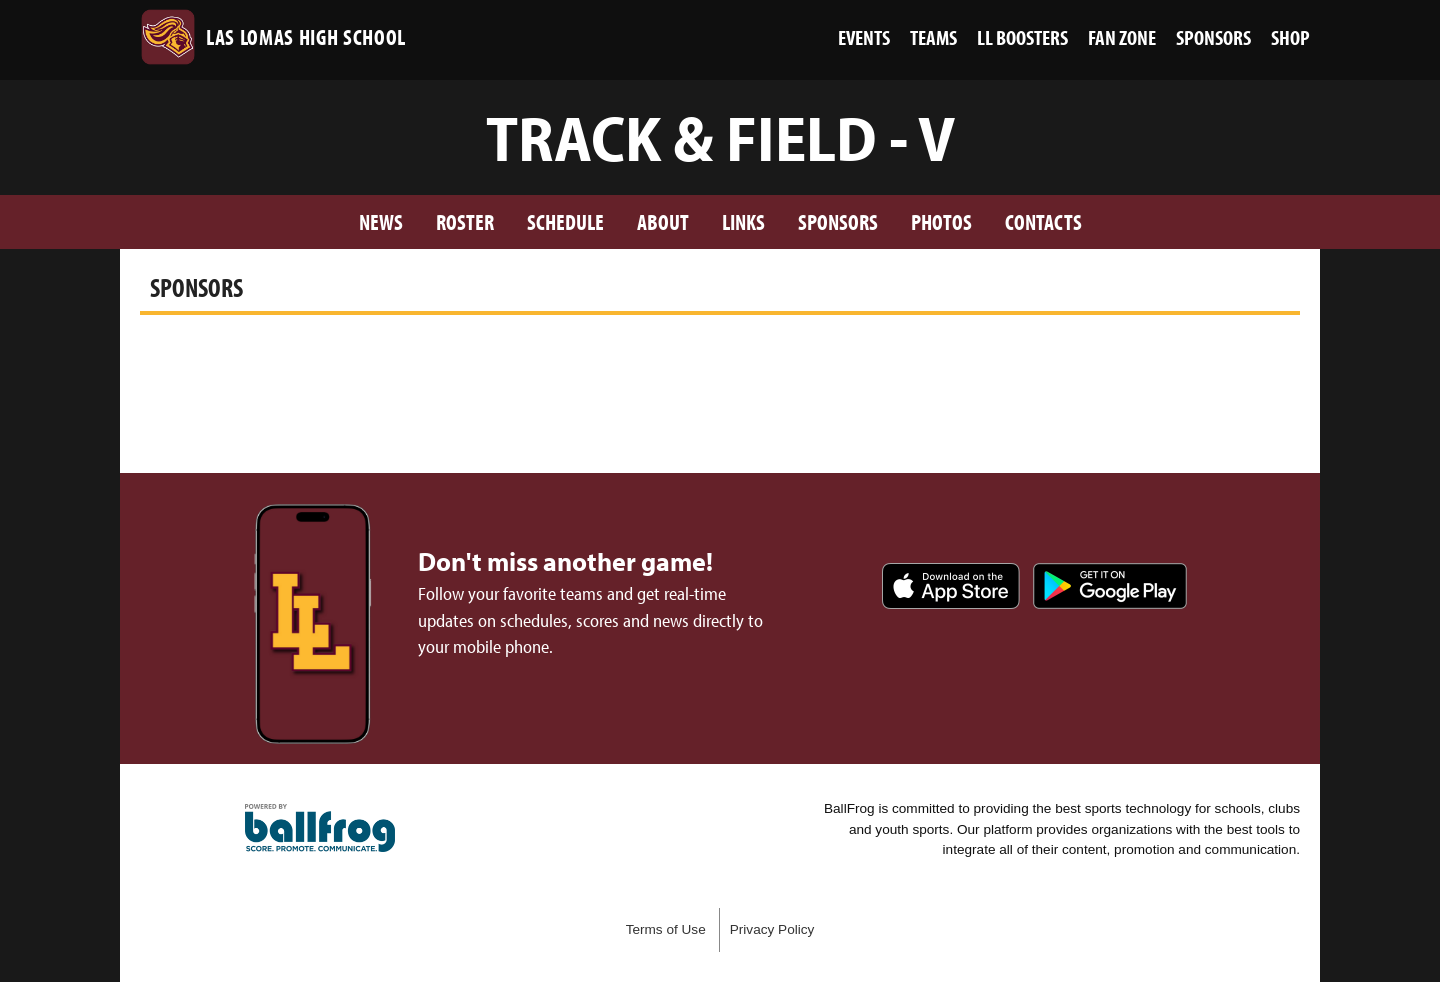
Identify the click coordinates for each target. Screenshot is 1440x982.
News (381, 221)
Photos (941, 221)
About (663, 221)
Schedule (565, 221)
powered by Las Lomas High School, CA (320, 828)
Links (743, 221)
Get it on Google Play (1110, 586)
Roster (465, 221)
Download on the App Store (951, 586)
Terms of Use (666, 929)
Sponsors (838, 221)
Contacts (1043, 221)
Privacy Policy (772, 929)
